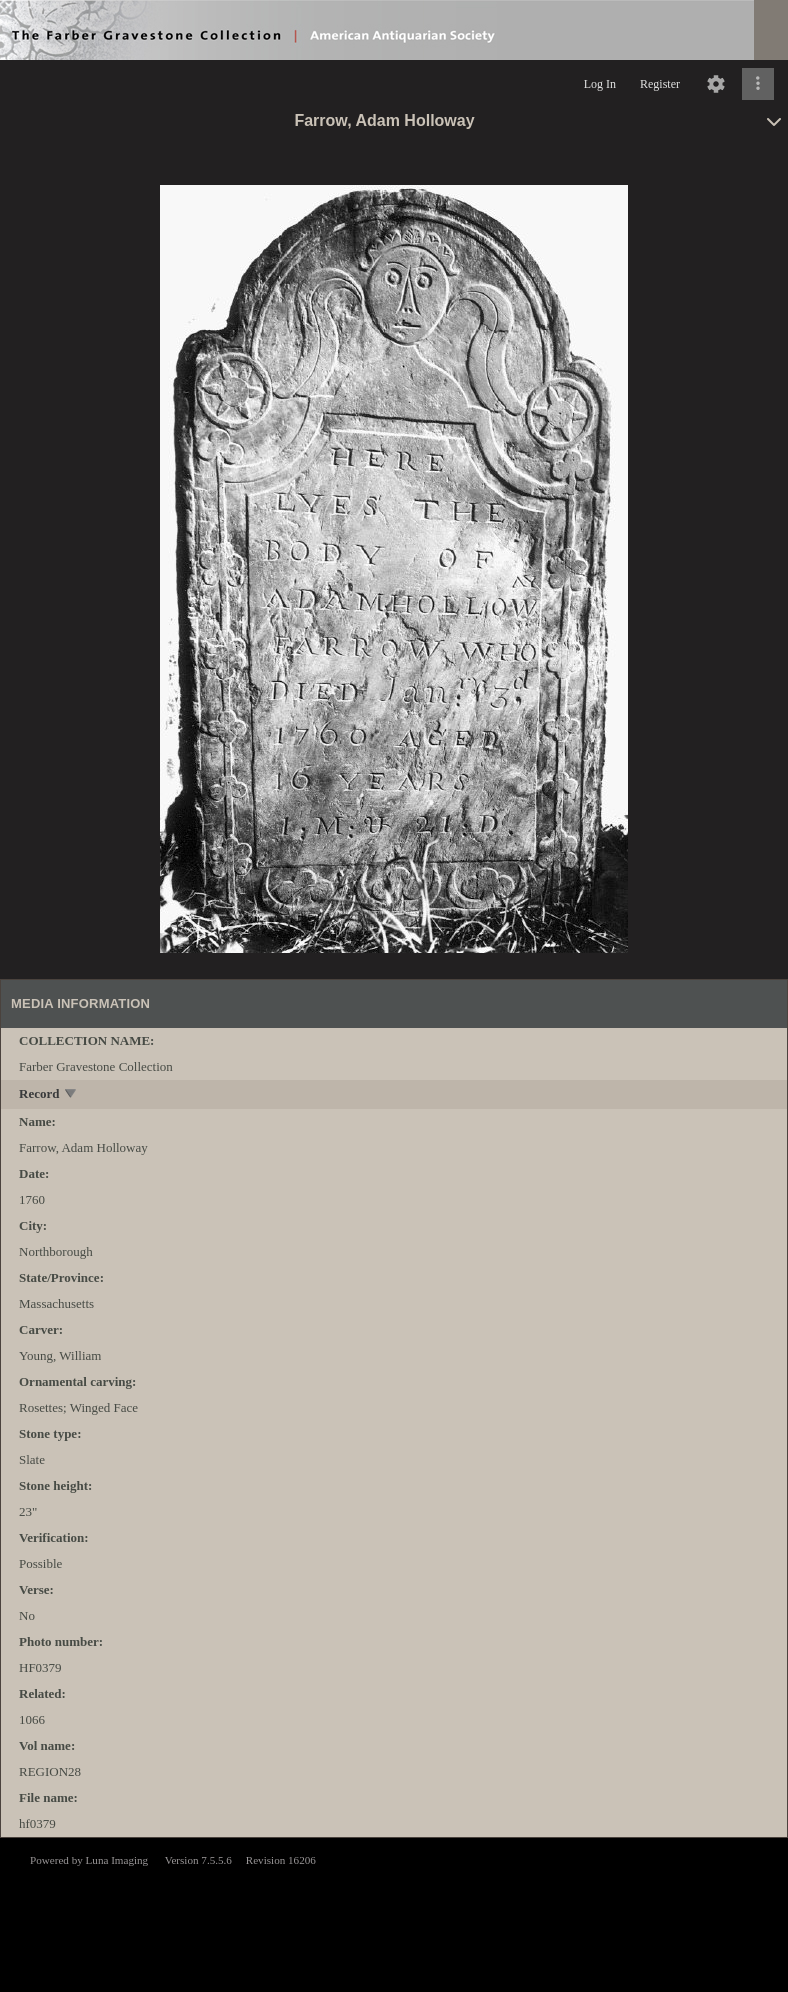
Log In (600, 84)
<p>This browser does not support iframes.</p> (394, 1913)
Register (660, 84)
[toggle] (71, 1095)
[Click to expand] (758, 84)
